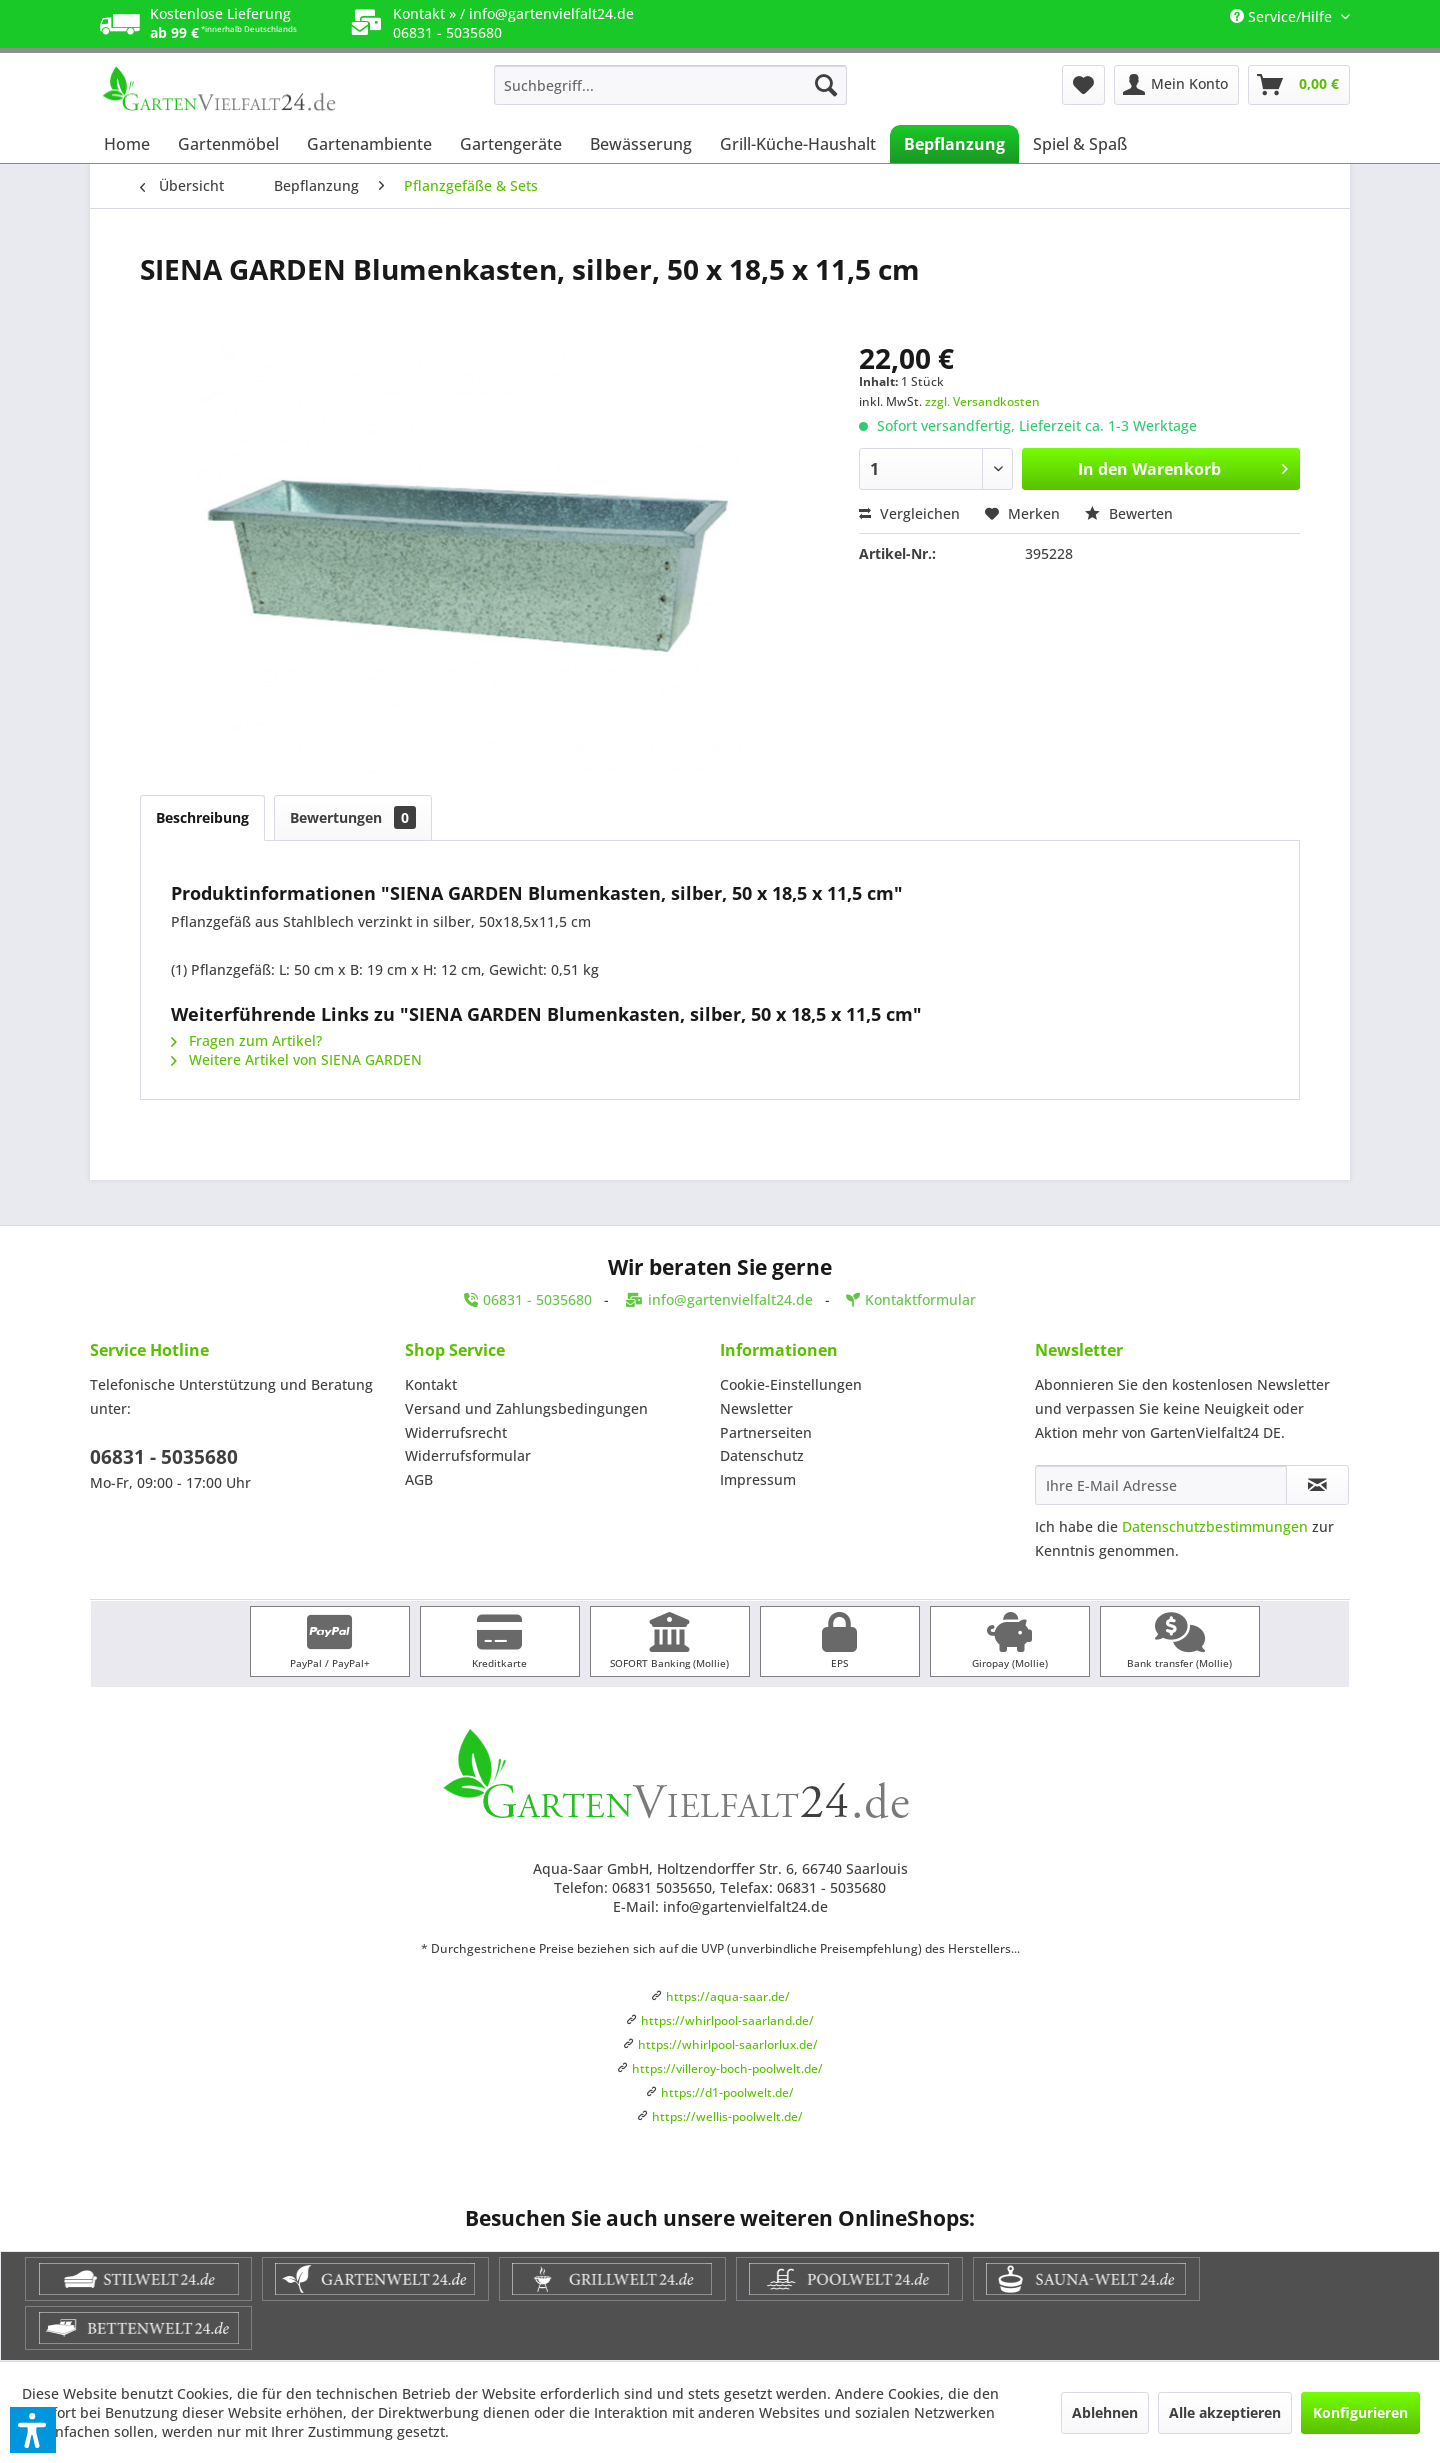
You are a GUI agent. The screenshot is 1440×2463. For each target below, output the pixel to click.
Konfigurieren (1360, 2412)
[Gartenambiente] (369, 144)
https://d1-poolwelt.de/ (727, 2092)
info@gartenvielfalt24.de (551, 13)
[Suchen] (826, 85)
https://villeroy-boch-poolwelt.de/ (727, 2068)
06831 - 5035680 (164, 1457)
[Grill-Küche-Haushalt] (798, 144)
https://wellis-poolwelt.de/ (727, 2116)
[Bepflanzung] (954, 144)
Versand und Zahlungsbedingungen (526, 1408)
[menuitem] (670, 85)
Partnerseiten (766, 1432)
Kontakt (431, 1384)
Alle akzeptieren (1225, 2412)
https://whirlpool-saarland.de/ (727, 2020)
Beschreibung (202, 817)
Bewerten (1129, 513)
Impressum (758, 1479)
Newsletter (756, 1408)
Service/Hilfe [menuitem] (1283, 16)
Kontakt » (424, 13)
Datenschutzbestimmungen (1215, 1526)
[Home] (127, 144)
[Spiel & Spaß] (1080, 144)
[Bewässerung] (641, 144)
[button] (33, 2430)
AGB (419, 1479)
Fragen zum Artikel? (246, 1040)
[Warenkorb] (1299, 85)
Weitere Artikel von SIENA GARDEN (296, 1059)
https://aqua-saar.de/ (728, 1996)
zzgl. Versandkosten (982, 401)
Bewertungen (353, 817)
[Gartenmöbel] (228, 144)
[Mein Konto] (1176, 85)
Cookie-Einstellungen (791, 1384)
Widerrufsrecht (456, 1432)
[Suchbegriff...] (670, 85)
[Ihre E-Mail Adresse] (1161, 1485)
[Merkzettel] (1083, 85)
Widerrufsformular (468, 1455)
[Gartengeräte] (511, 144)
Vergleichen (909, 513)
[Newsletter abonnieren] (1317, 1485)
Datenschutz (762, 1455)
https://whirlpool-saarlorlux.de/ (728, 2044)
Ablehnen (1105, 2412)
